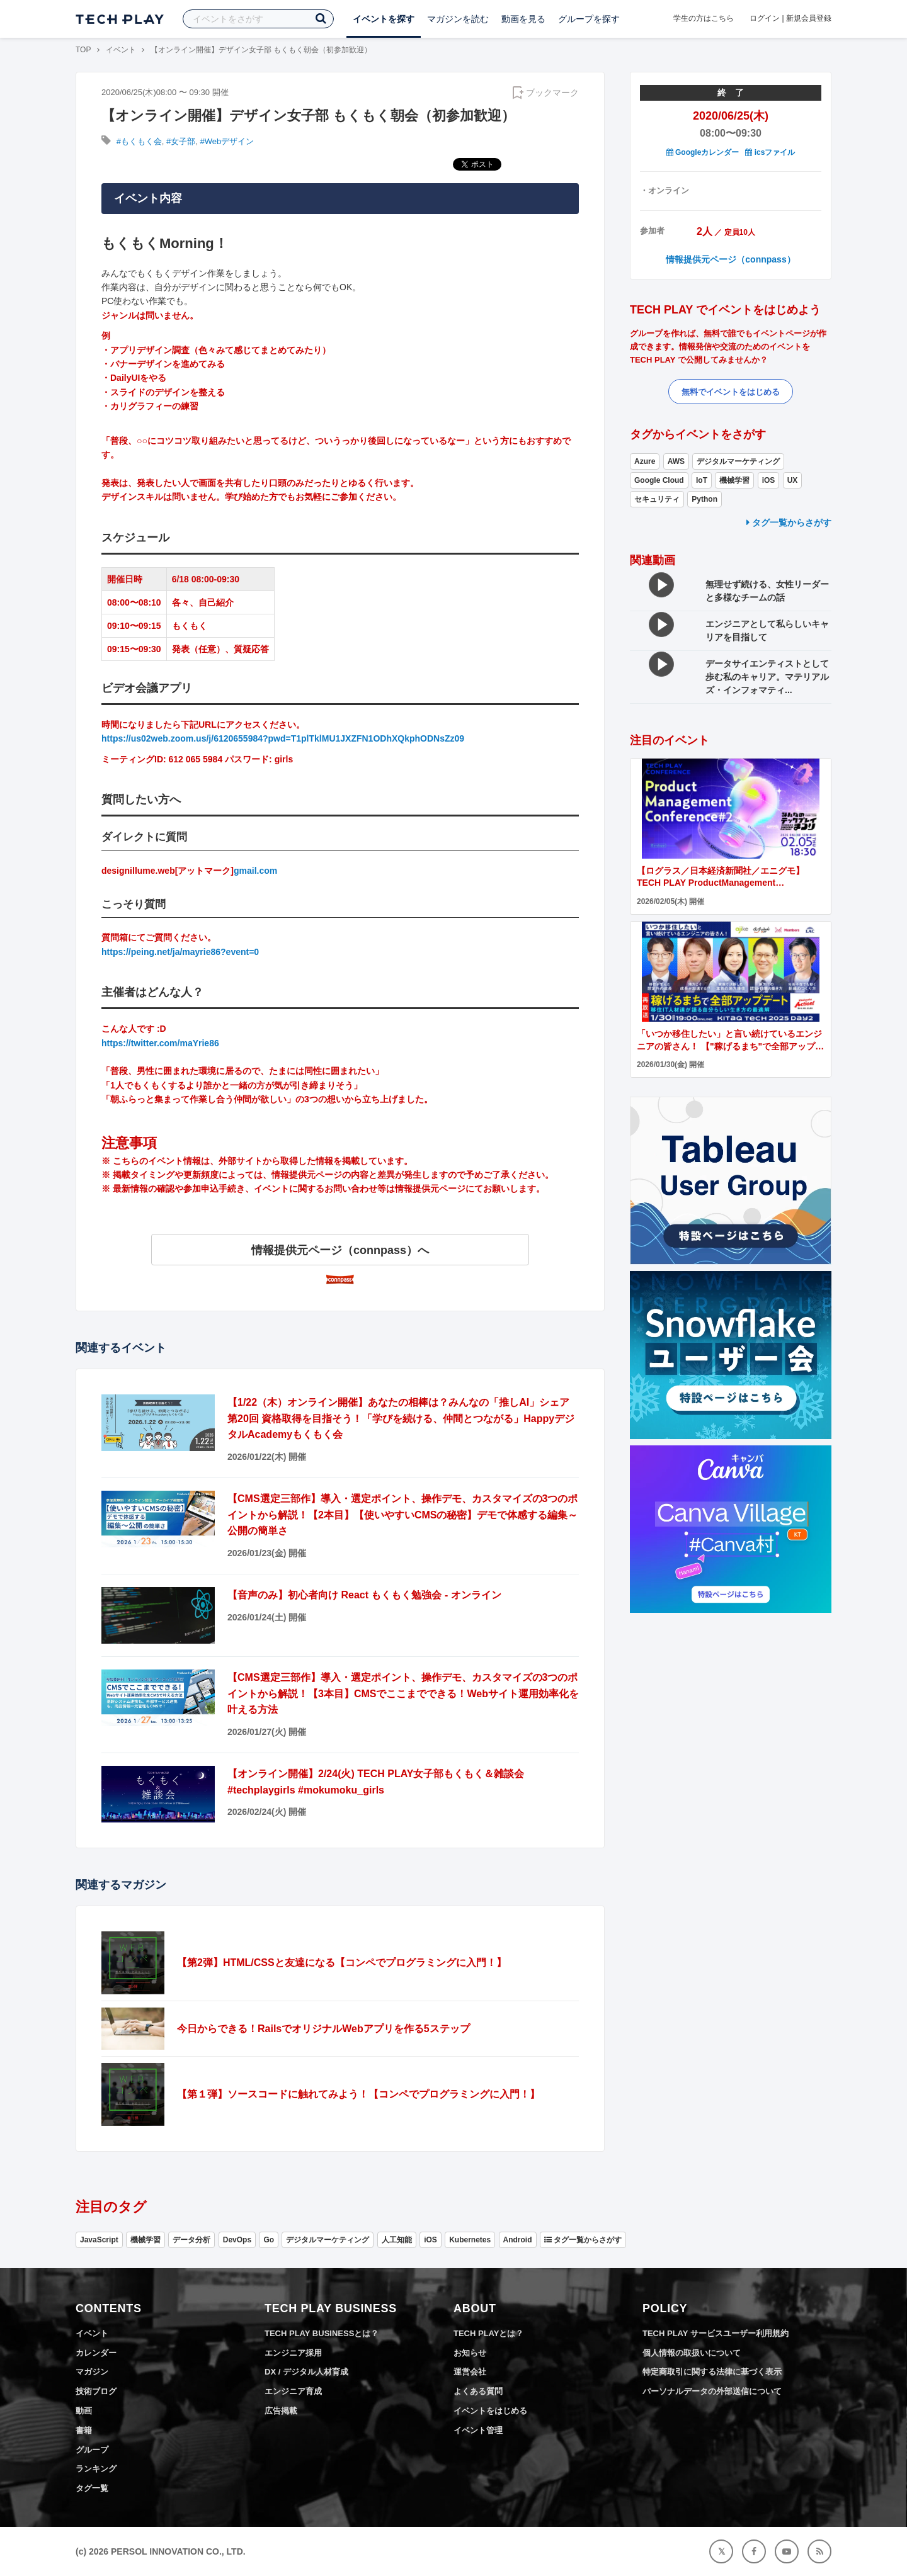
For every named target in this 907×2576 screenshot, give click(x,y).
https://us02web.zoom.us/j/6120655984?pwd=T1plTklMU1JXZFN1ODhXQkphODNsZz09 (282, 738)
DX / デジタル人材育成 (306, 2371)
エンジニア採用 (293, 2353)
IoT (701, 480)
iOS (768, 480)
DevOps (237, 2239)
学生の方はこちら (703, 18)
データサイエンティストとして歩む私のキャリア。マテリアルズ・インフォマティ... (767, 676)
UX (792, 480)
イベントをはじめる (490, 2410)
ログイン (765, 18)
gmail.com (255, 871)
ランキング (96, 2468)
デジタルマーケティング (738, 461)
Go (268, 2239)
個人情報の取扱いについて (691, 2353)
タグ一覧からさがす (788, 522)
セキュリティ (657, 499)
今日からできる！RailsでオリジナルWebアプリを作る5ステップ (323, 2028)
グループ (92, 2450)
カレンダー (96, 2353)
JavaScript (99, 2239)
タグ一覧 (92, 2488)
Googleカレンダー (702, 152)
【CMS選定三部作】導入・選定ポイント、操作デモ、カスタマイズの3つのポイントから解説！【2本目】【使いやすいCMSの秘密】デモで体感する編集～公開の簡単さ (402, 1514)
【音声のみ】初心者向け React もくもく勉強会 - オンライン (364, 1595)
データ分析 (191, 2239)
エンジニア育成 (293, 2391)
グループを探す (589, 19)
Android (517, 2239)
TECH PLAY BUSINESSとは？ (322, 2333)
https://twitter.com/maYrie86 (160, 1043)
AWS (676, 461)
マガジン (92, 2371)
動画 (84, 2410)
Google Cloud (659, 480)
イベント (121, 49)
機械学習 (734, 480)
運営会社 (470, 2371)
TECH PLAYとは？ (488, 2333)
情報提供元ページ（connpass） (730, 259)
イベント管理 (478, 2430)
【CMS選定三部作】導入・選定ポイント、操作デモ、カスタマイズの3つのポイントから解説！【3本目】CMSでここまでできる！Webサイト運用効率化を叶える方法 (403, 1693)
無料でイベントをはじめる (731, 392)
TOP (83, 49)
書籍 (84, 2430)
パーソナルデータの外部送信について (712, 2391)
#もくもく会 (139, 141)
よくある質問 (478, 2391)
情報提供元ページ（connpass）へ (340, 1250)
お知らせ (470, 2353)
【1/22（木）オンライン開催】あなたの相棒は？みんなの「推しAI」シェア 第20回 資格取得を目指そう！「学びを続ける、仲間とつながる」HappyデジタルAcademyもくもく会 (400, 1418)
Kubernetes (470, 2239)
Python (704, 499)
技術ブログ (96, 2391)
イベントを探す (383, 19)
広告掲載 (281, 2410)
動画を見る (523, 19)
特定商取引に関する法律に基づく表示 (712, 2371)
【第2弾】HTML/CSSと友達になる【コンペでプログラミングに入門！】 (341, 1962)
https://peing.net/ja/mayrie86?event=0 (180, 952)
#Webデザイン (227, 141)
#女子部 (180, 141)
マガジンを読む (458, 19)
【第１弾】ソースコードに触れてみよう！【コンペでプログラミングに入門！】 (358, 2094)
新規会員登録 (808, 18)
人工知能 (397, 2239)
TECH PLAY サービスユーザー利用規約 (715, 2333)
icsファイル (770, 152)
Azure (644, 461)
